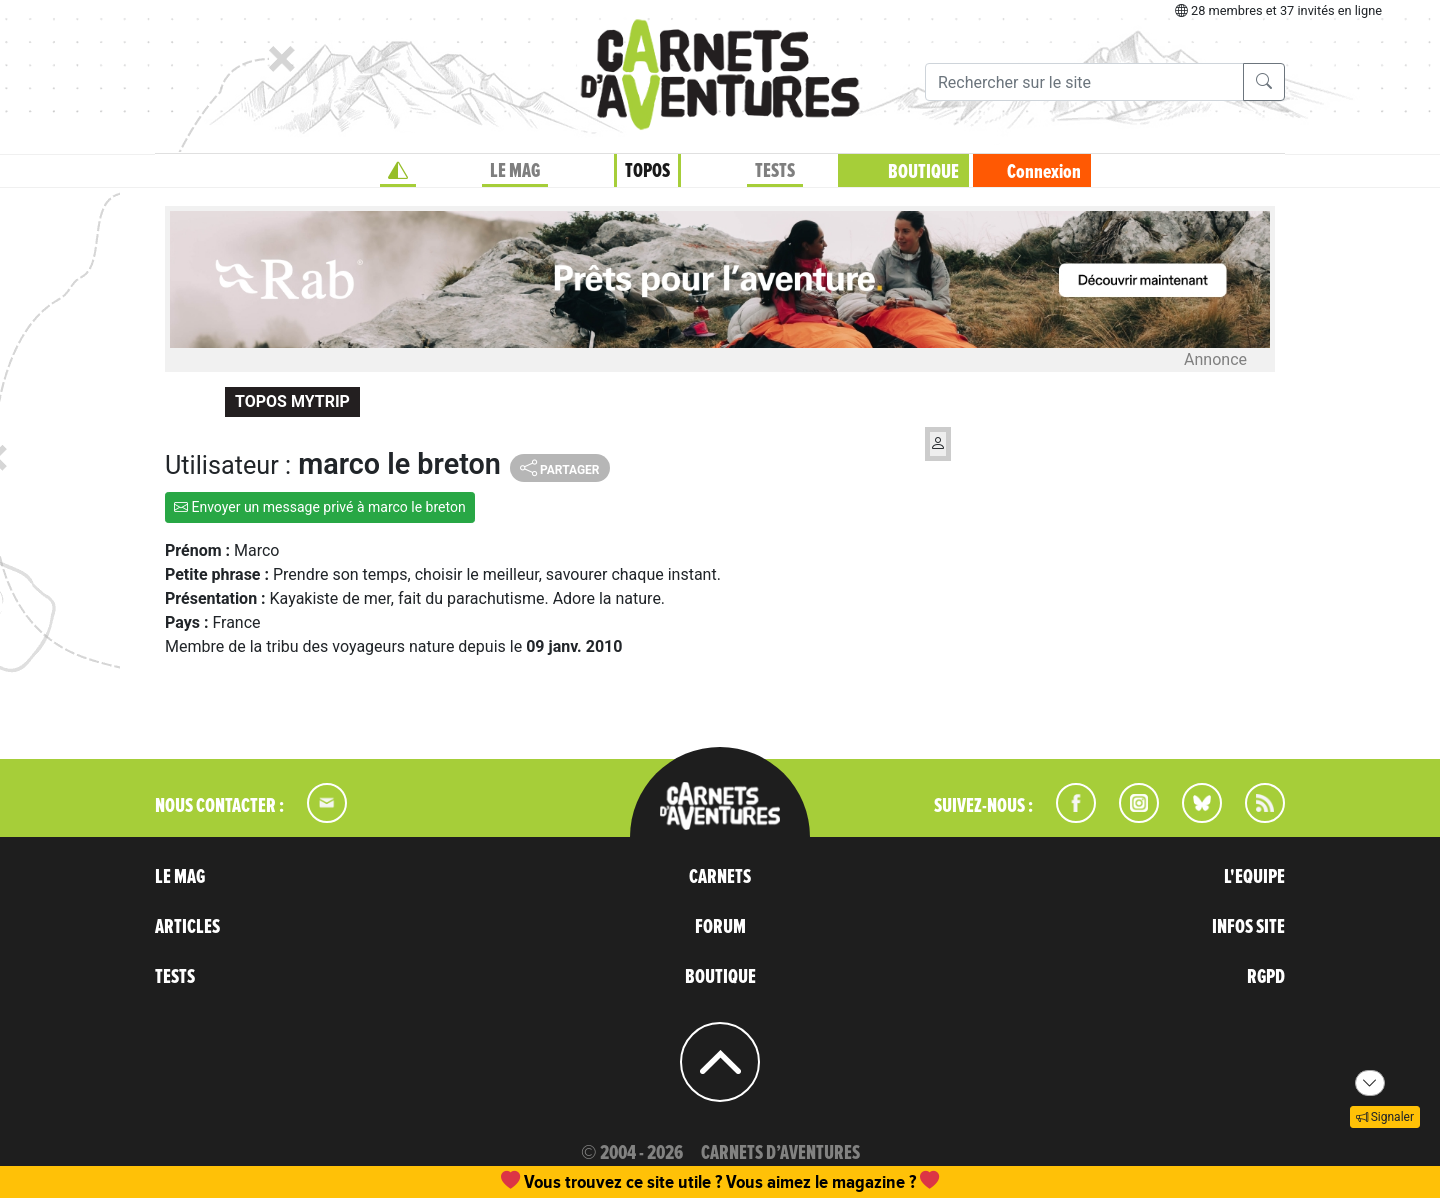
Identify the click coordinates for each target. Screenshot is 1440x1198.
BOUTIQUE (923, 172)
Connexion (1044, 172)
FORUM (720, 927)
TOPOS (647, 171)
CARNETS (720, 877)
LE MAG (515, 171)
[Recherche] (1084, 82)
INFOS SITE (1248, 927)
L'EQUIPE (1254, 877)
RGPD (1266, 977)
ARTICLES (187, 927)
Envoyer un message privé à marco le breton (320, 507)
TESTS (775, 171)
